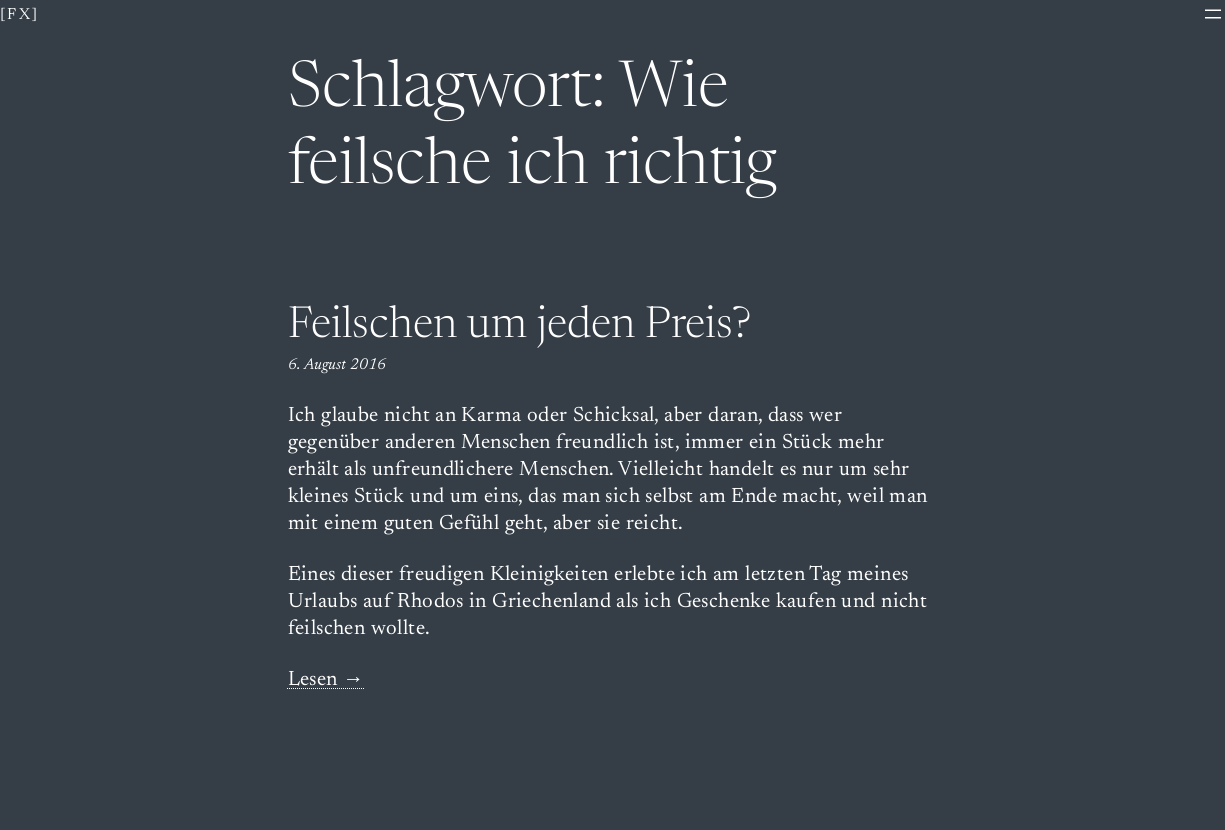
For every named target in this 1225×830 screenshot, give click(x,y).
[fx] (20, 15)
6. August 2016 (337, 365)
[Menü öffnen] (1213, 14)
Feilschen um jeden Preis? (519, 327)
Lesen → (326, 680)
